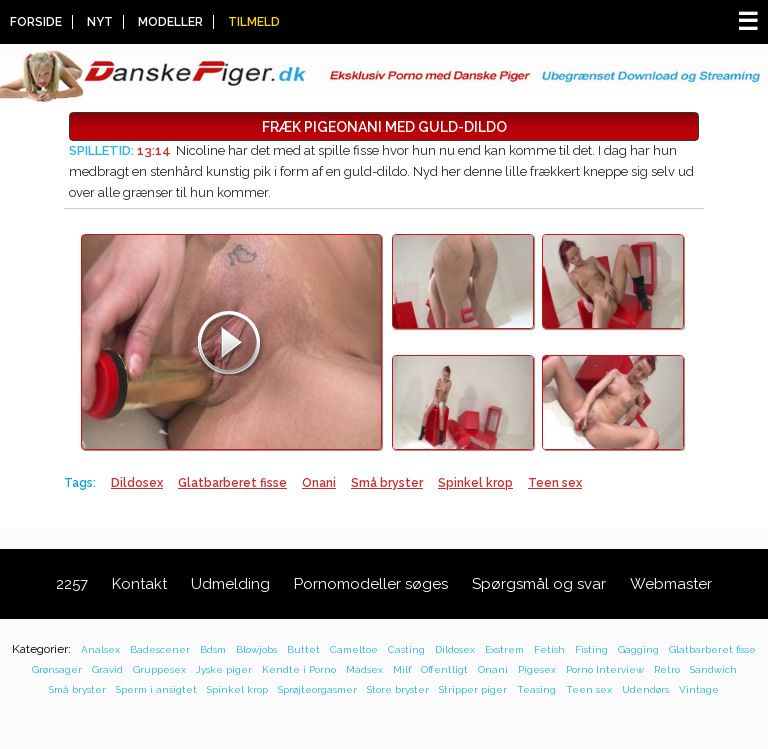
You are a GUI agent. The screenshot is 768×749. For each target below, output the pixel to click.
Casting (406, 649)
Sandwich (713, 669)
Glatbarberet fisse (232, 483)
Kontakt (139, 584)
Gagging (638, 649)
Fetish (549, 649)
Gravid (107, 669)
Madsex (364, 669)
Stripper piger (473, 689)
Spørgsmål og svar (539, 584)
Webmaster (671, 584)
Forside (36, 22)
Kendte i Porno (299, 669)
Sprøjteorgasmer (317, 689)
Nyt (100, 22)
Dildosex (137, 483)
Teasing (536, 689)
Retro (667, 669)
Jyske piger (224, 669)
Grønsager (57, 669)
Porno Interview (605, 669)
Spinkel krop (475, 483)
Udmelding (230, 584)
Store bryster (398, 689)
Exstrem (504, 649)
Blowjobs (256, 649)
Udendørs (645, 689)
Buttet (303, 649)
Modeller (170, 22)
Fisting (591, 649)
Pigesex (537, 669)
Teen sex (555, 483)
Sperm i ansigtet (156, 689)
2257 (72, 584)
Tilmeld (254, 22)
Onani (319, 483)
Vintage (699, 689)
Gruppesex (159, 669)
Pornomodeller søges (371, 584)
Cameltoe (354, 649)
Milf (402, 669)
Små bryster (387, 483)
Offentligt (444, 669)
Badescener (160, 649)
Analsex (100, 649)
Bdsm (213, 649)
